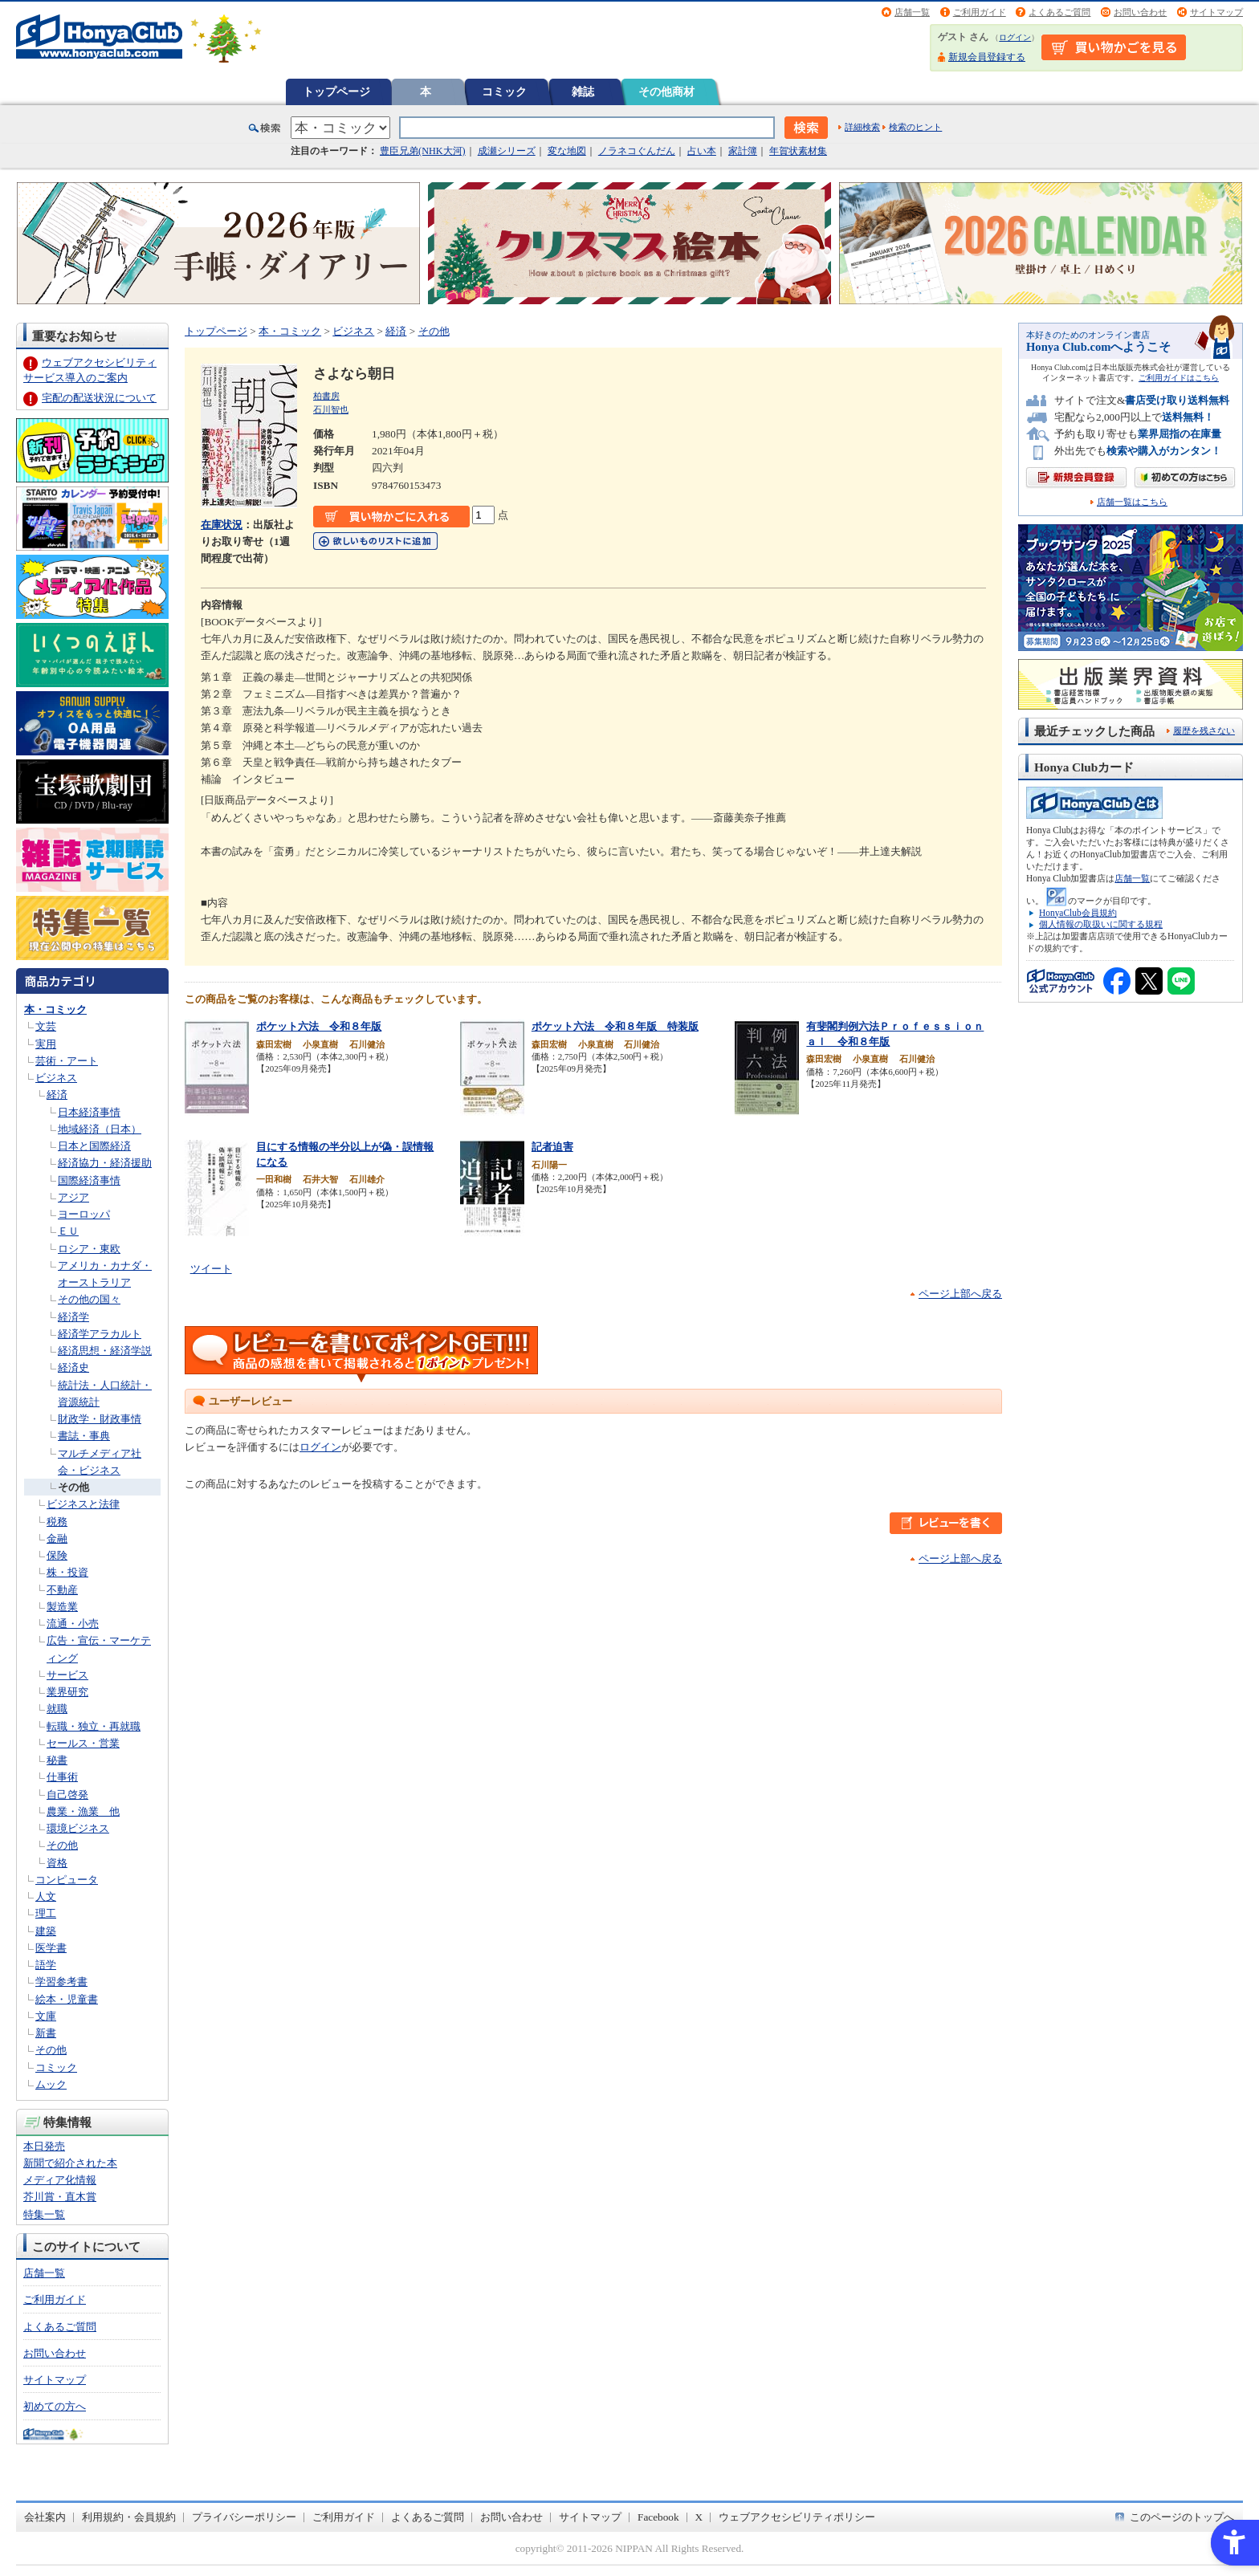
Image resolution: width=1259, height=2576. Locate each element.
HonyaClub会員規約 (1078, 913)
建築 (45, 1931)
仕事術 (62, 1777)
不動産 (62, 1590)
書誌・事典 (84, 1436)
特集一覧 (44, 2214)
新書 (45, 2033)
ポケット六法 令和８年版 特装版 (615, 1026)
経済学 (73, 1317)
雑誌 (583, 91)
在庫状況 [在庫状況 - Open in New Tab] (221, 525)
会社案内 (45, 2517)
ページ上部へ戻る (960, 1294)
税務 (57, 1522)
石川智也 (330, 409)
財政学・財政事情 (99, 1419)
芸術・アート (66, 1061)
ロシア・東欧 (89, 1249)
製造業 (62, 1607)
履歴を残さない (1204, 730)
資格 (57, 1863)
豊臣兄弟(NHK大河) (423, 151)
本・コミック (55, 1009)
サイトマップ (1216, 12)
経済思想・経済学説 (105, 1351)
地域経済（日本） (99, 1129)
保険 (57, 1555)
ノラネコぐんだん (636, 151)
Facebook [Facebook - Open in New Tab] (658, 2517)
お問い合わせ (1140, 12)
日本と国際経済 (94, 1146)
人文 (45, 1896)
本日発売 (44, 2146)
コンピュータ (66, 1880)
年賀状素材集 (798, 151)
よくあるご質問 (1059, 12)
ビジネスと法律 (83, 1504)
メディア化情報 (59, 2180)
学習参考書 (61, 1982)
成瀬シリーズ (507, 151)
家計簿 (742, 151)
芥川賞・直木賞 (59, 2197)
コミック (504, 91)
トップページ (336, 91)
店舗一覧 (912, 12)
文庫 (45, 2016)
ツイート (211, 1269)
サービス (67, 1675)
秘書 (57, 1760)
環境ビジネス (78, 1828)
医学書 (51, 1948)
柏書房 (326, 396)
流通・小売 (73, 1624)
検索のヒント (915, 127)
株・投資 (67, 1572)
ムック (51, 2084)
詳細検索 (862, 127)
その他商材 (666, 91)
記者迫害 (552, 1147)
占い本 (701, 151)
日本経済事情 (89, 1112)
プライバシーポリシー (244, 2517)
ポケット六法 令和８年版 (318, 1026)
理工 (45, 1913)
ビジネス (56, 1078)
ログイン (1015, 37)
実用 (45, 1044)
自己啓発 (67, 1795)
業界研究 (67, 1692)
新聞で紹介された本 (70, 2163)
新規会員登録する (986, 57)
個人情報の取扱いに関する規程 (1101, 924)
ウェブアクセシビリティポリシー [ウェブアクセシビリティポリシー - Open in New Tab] (797, 2517)
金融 (57, 1538)
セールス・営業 (83, 1743)
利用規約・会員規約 (129, 2517)
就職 (57, 1709)
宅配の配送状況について (99, 398)
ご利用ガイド (979, 12)
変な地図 (567, 151)
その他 (73, 1487)
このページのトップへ (1182, 2517)
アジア (73, 1197)
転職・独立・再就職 (94, 1726)
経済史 (73, 1367)
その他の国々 (89, 1299)
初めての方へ (54, 2406)
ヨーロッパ (84, 1214)
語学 (45, 1965)
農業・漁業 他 (83, 1811)
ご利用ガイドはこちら (1179, 377)
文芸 (45, 1026)
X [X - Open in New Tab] (699, 2517)
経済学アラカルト (99, 1334)
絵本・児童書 (66, 1999)
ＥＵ (68, 1231)
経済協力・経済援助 (105, 1163)
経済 (57, 1095)
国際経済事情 (89, 1180)
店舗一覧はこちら (1132, 502)
